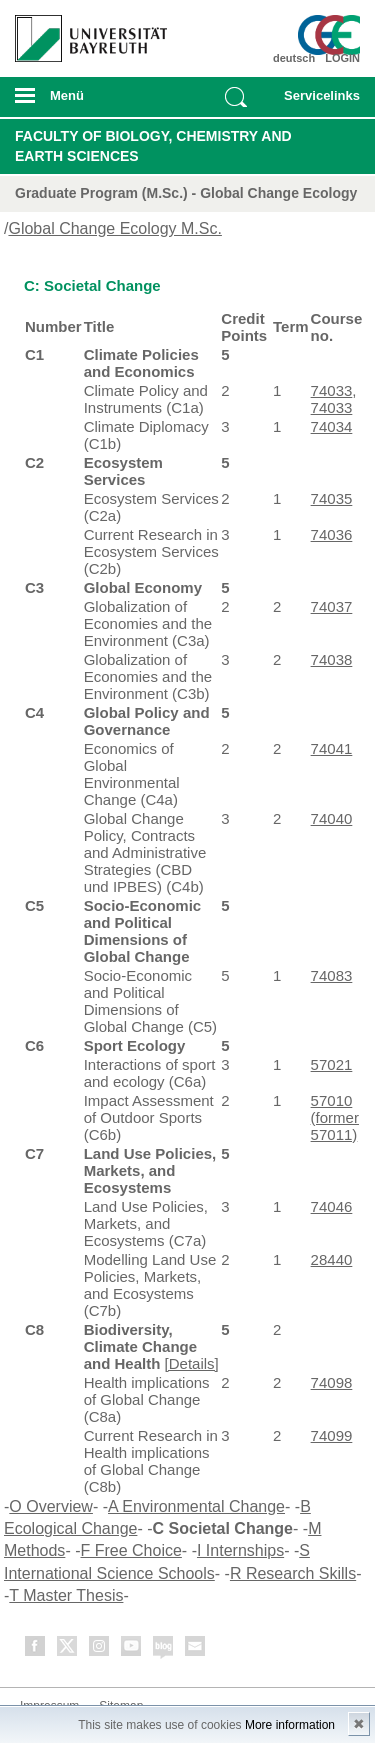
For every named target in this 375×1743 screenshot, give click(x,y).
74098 (332, 1382)
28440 (332, 1259)
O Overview (51, 1506)
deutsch (294, 58)
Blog (164, 1649)
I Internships (240, 1550)
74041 (332, 748)
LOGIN (342, 58)
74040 (332, 818)
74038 (332, 659)
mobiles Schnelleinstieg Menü (318, 102)
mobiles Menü (83, 102)
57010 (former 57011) (335, 1117)
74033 (332, 390)
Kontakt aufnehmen (196, 1649)
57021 (332, 1064)
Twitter (68, 1649)
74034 (332, 426)
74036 (332, 534)
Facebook (36, 1649)
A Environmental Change (196, 1506)
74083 (332, 975)
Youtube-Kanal (132, 1649)
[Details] (192, 1363)
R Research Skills (293, 1573)
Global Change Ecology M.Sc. (114, 228)
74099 (332, 1435)
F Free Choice (130, 1550)
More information (290, 1725)
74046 (332, 1206)
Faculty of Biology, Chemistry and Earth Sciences (153, 146)
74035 (332, 498)
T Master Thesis (66, 1595)
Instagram (100, 1649)
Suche (236, 97)
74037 (332, 606)
